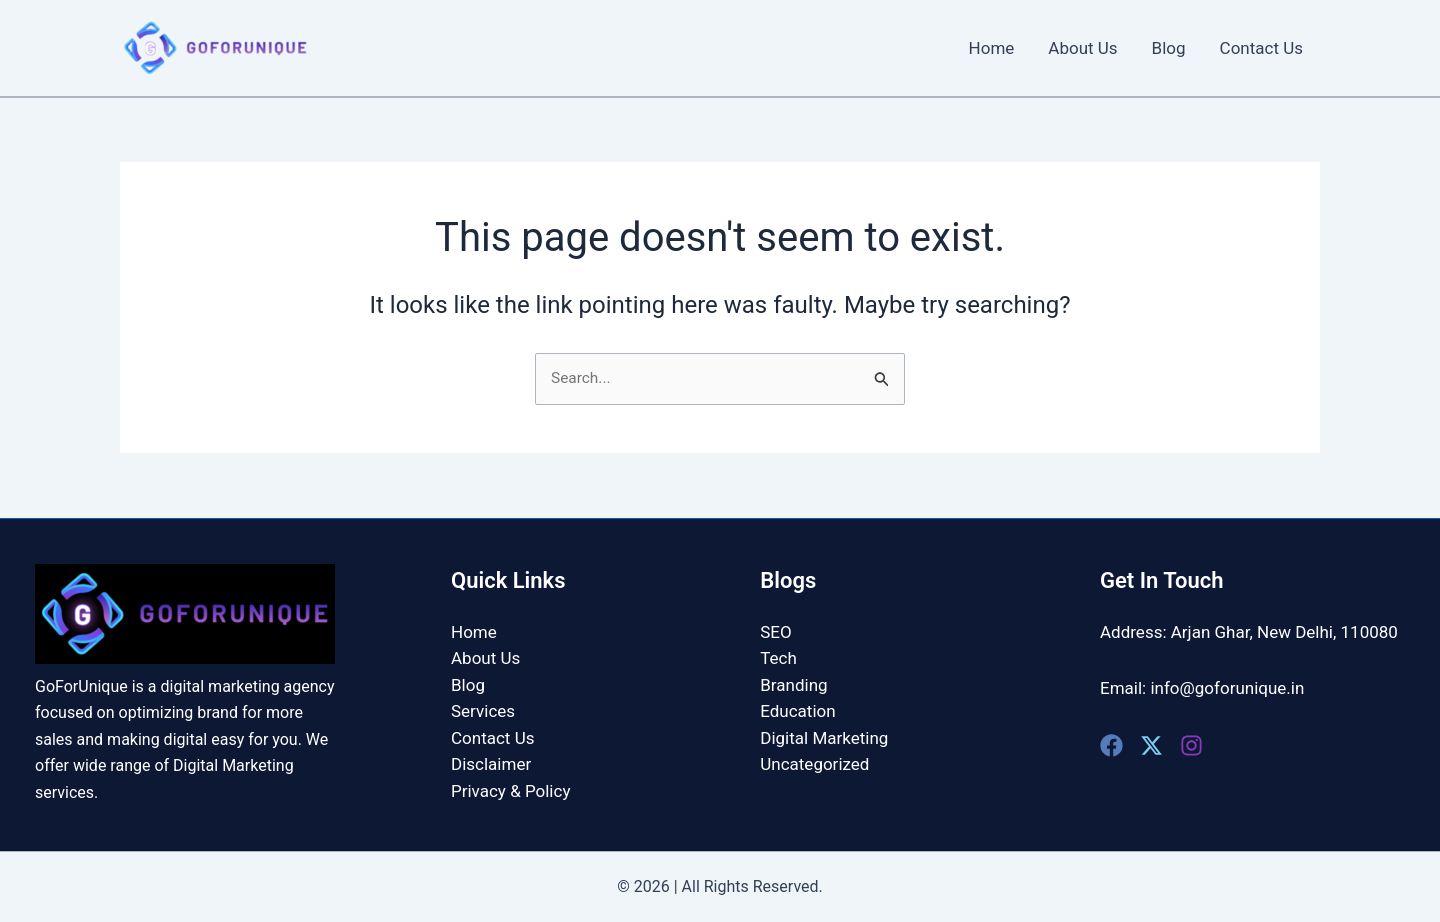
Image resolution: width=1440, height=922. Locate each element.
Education (797, 711)
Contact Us (1261, 48)
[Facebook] (1111, 745)
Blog (1169, 48)
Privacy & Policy (510, 790)
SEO (775, 632)
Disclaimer (491, 764)
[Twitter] (1151, 745)
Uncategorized (814, 764)
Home (992, 48)
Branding (793, 685)
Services (483, 711)
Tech (778, 658)
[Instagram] (1191, 745)
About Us (1082, 48)
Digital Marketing (824, 738)
